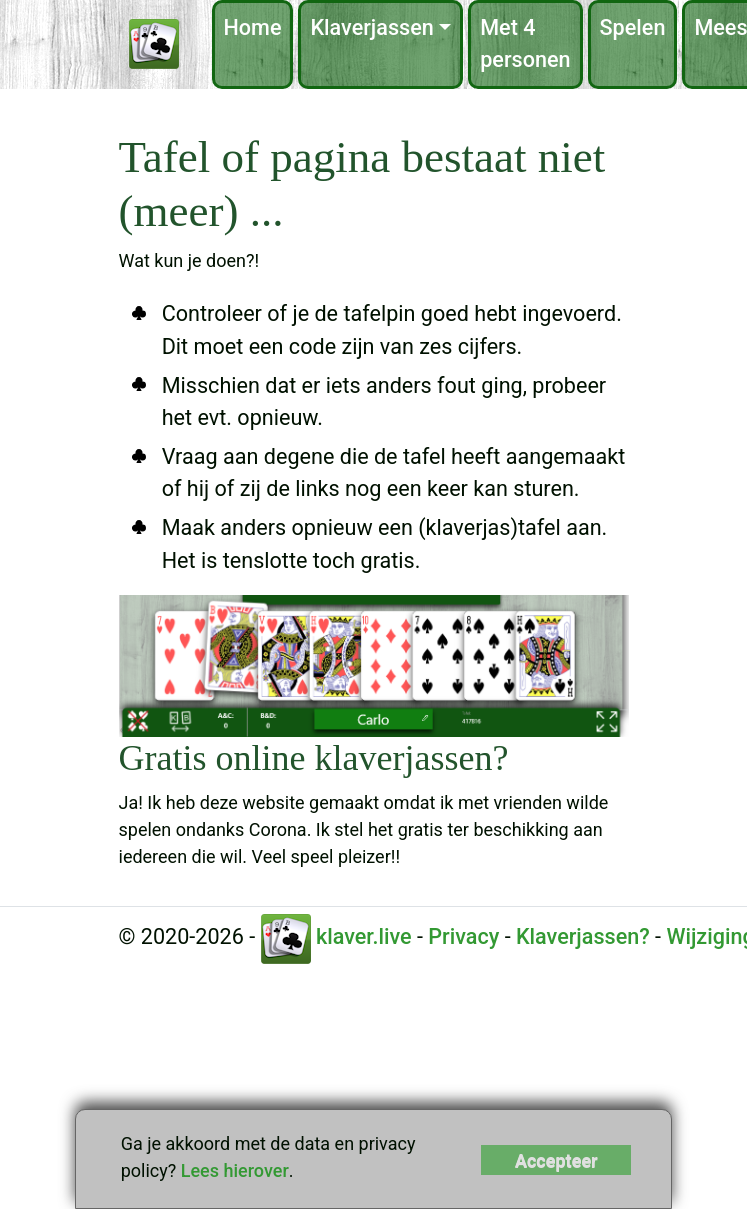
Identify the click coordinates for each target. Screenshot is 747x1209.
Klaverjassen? (583, 936)
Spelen (633, 27)
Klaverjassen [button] (371, 27)
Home (253, 27)
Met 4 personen (525, 43)
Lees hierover (235, 1170)
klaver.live (336, 936)
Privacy (463, 936)
